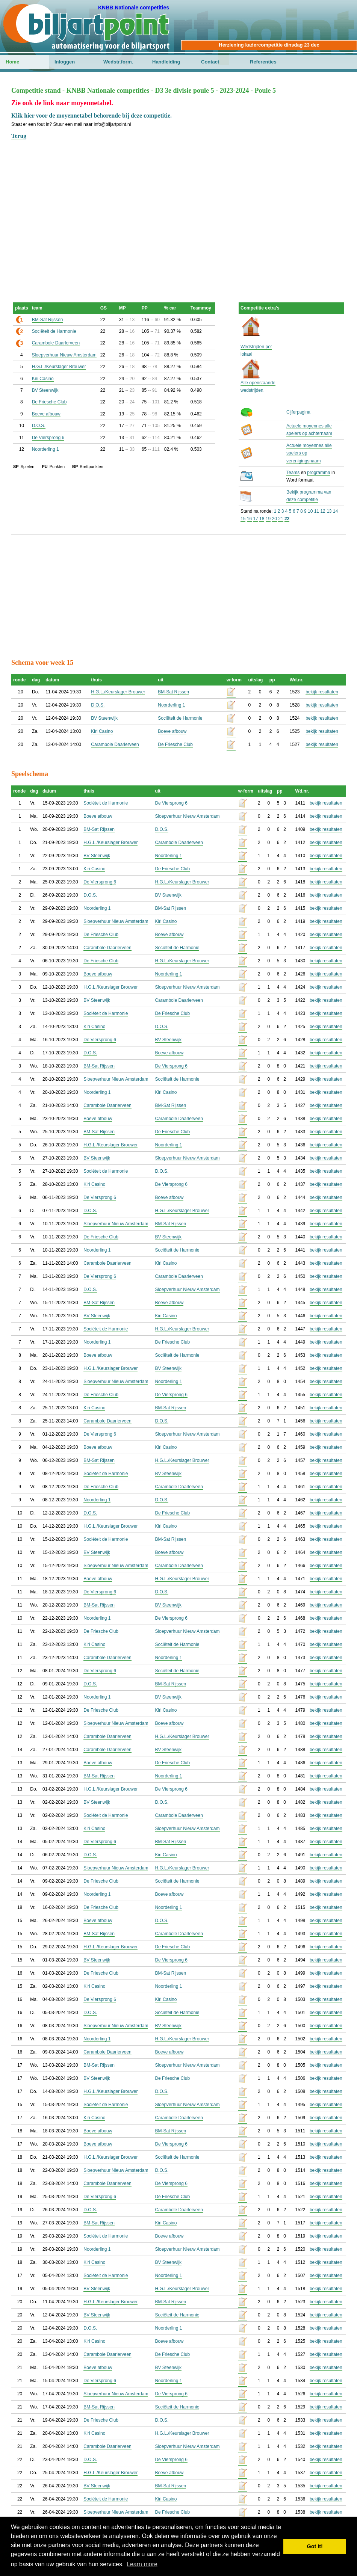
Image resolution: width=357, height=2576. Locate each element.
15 (243, 518)
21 (280, 518)
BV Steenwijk (45, 390)
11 (316, 511)
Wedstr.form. (118, 62)
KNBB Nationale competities (133, 8)
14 (335, 511)
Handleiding (166, 62)
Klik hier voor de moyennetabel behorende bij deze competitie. (91, 115)
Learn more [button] (142, 2564)
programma (318, 472)
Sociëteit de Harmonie (54, 331)
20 (274, 518)
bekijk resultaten (322, 692)
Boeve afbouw (46, 414)
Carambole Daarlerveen (56, 343)
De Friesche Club (49, 402)
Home (12, 62)
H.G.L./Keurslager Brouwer (59, 366)
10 (310, 511)
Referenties (263, 62)
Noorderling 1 (45, 449)
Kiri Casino (43, 378)
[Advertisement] (178, 193)
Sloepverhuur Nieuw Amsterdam (64, 355)
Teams (293, 472)
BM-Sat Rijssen (47, 319)
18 (261, 518)
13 (329, 511)
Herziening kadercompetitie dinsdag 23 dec (269, 45)
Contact (210, 62)
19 (268, 518)
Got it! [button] (315, 2546)
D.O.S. (38, 425)
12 (322, 511)
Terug (18, 136)
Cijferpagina (298, 412)
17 (255, 518)
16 (249, 518)
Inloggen (64, 62)
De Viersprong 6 (48, 437)
